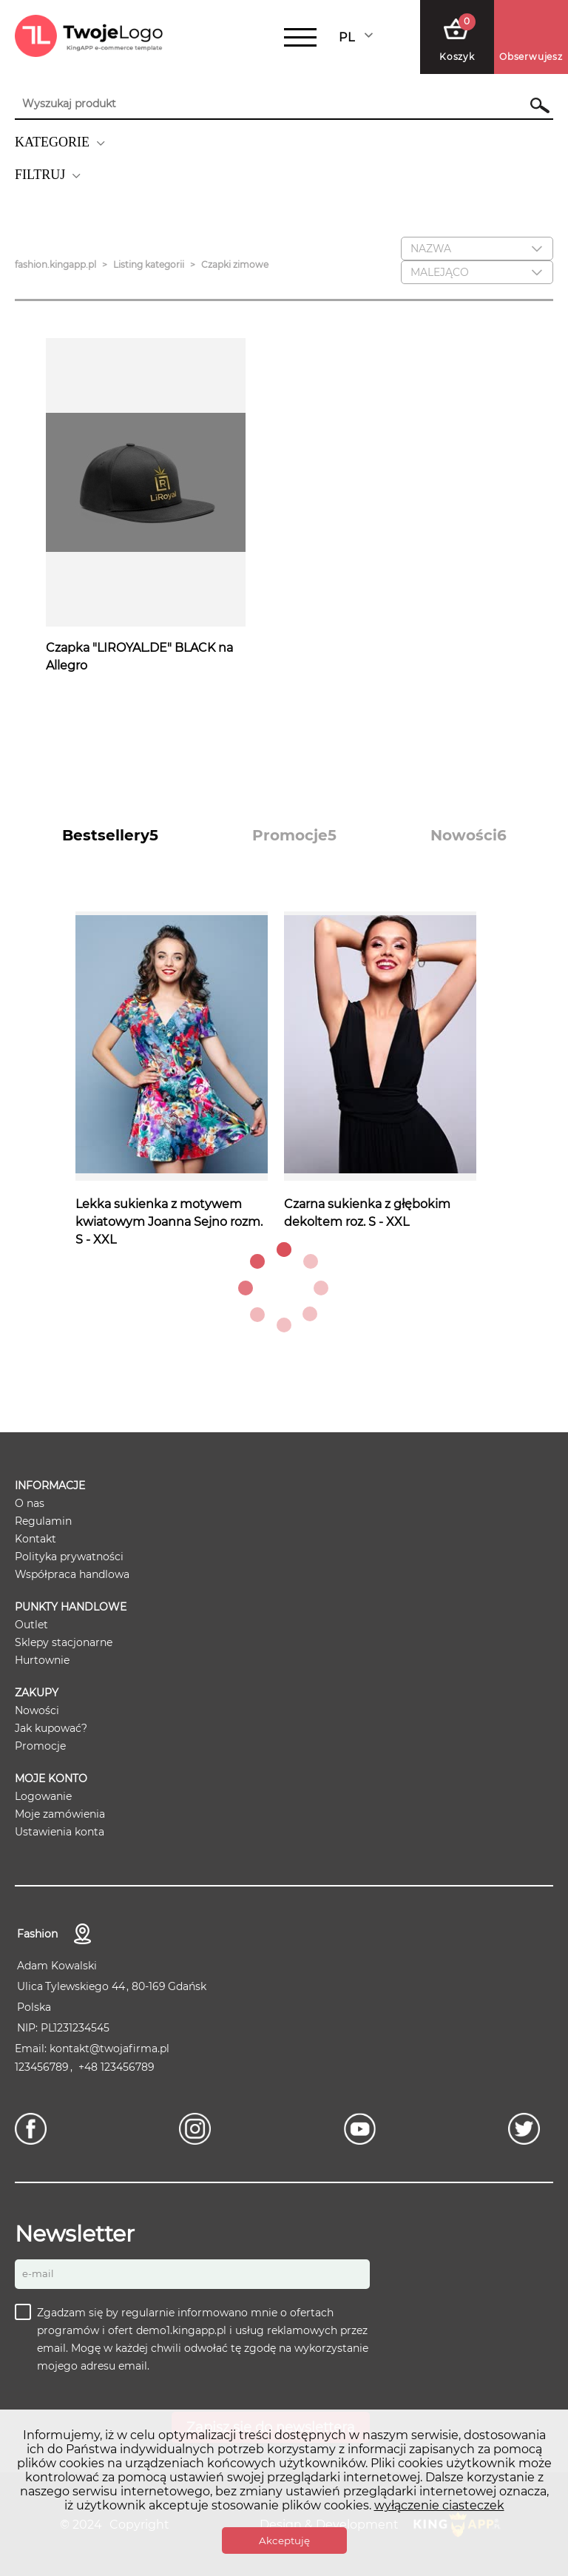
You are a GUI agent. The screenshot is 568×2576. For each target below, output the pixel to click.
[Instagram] (198, 2129)
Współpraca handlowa (72, 1574)
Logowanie (43, 1796)
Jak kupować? (51, 1728)
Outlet (31, 1624)
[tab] (110, 835)
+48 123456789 (116, 2067)
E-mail (38, 2273)
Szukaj (533, 105)
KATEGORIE (52, 142)
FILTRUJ (40, 174)
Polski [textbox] (356, 37)
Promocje (40, 1746)
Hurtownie (42, 1660)
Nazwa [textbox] (430, 248)
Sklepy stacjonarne (63, 1642)
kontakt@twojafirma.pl (109, 2048)
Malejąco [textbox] (439, 272)
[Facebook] (34, 2129)
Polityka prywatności (69, 1556)
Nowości (37, 1710)
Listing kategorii (148, 264)
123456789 (42, 2067)
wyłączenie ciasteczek (439, 2505)
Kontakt (35, 1538)
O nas (29, 1503)
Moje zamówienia (60, 1814)
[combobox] (357, 37)
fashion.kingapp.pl (55, 264)
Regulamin (43, 1521)
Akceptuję (284, 2540)
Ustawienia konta (59, 1831)
